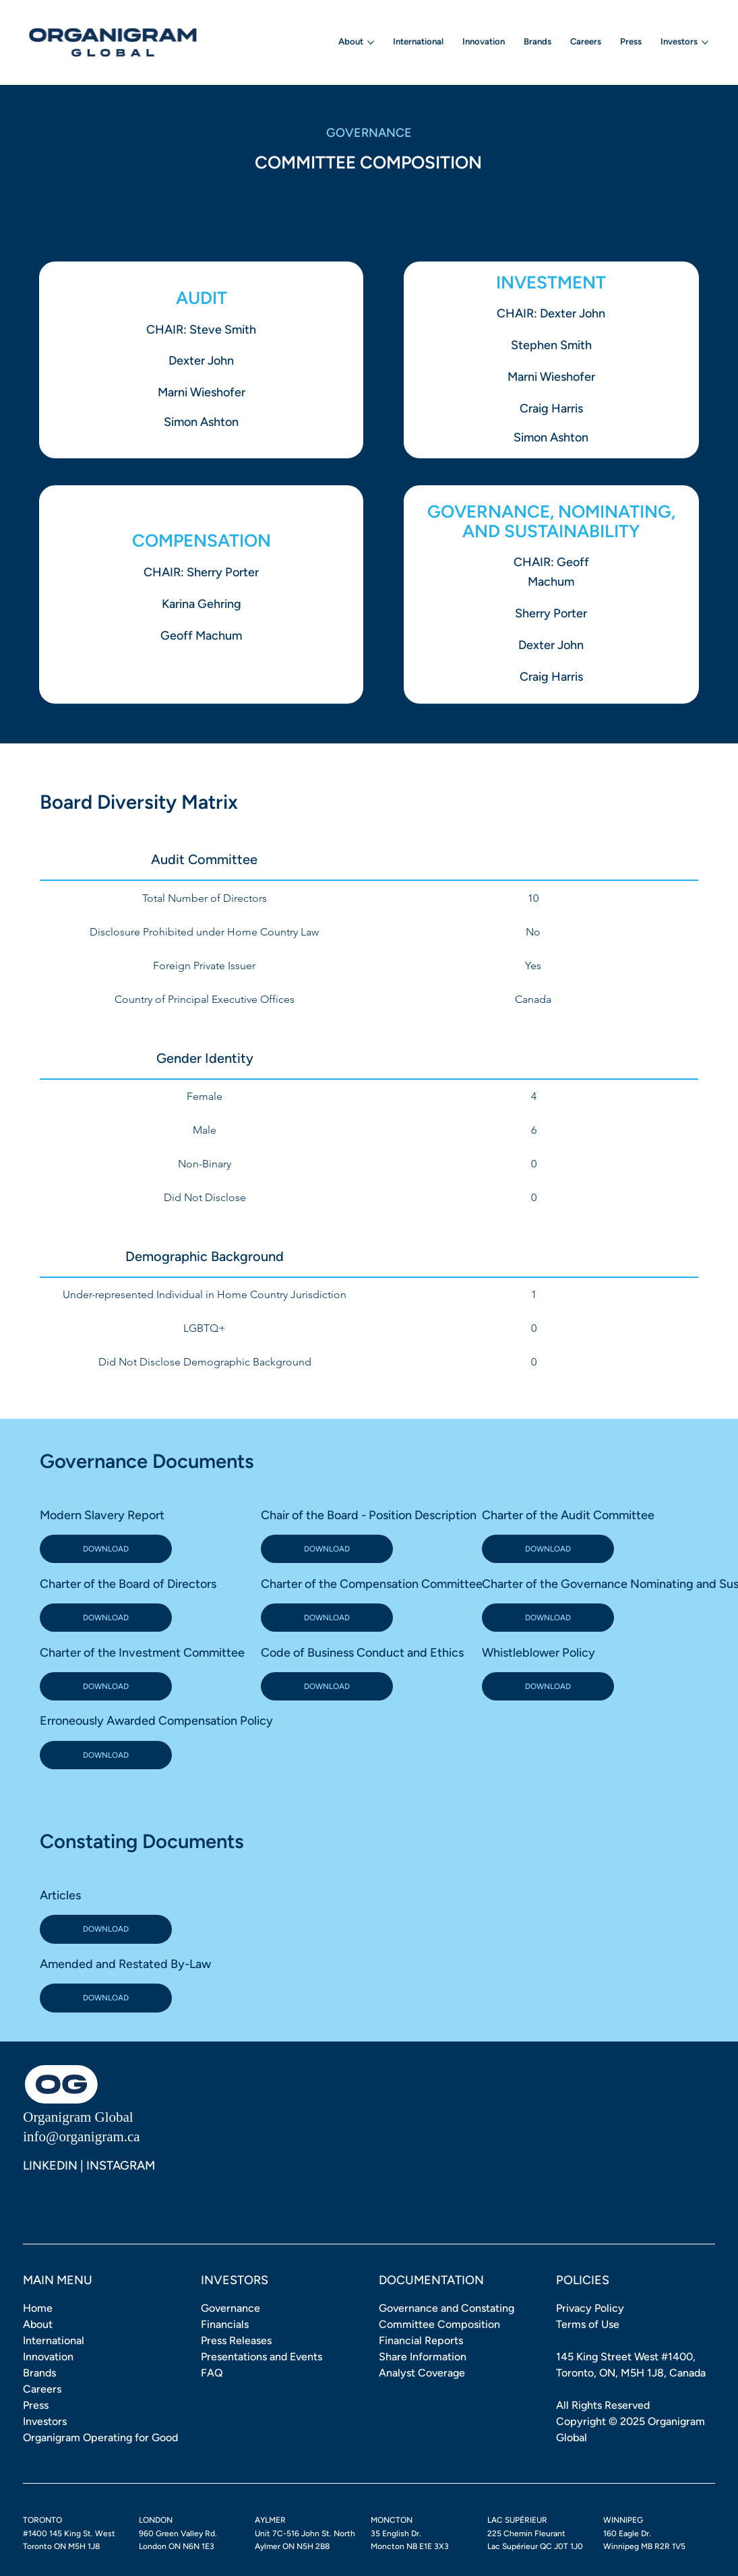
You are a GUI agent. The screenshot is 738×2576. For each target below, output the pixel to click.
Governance (230, 2308)
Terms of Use (587, 2324)
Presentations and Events (261, 2356)
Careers (42, 2389)
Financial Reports (421, 2340)
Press (36, 2405)
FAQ (212, 2372)
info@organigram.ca (81, 2136)
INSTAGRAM (120, 2165)
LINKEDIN (50, 2165)
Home (38, 2308)
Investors (45, 2421)
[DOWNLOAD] (106, 1549)
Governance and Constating (446, 2308)
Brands (39, 2372)
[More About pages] (370, 42)
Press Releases (236, 2340)
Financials (225, 2324)
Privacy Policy (590, 2308)
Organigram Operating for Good (100, 2437)
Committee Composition (439, 2324)
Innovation (48, 2356)
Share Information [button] (422, 2356)
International (53, 2340)
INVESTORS (234, 2280)
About (38, 2324)
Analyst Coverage (422, 2372)
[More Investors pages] (705, 42)
